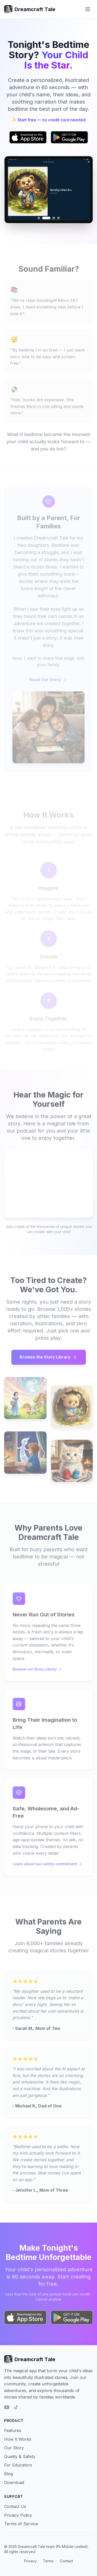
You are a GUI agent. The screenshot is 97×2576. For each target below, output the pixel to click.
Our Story (14, 2447)
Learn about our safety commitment (48, 1866)
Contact (66, 2561)
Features (12, 2430)
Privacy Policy (18, 2515)
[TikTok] (16, 2407)
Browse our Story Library (37, 1671)
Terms (48, 2561)
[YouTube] (6, 2407)
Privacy (30, 2561)
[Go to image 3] (54, 218)
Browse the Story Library (49, 1359)
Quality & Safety (19, 2456)
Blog (8, 2473)
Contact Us (15, 2506)
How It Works (17, 2439)
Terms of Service (21, 2523)
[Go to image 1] (39, 218)
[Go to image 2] (46, 218)
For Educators (18, 2465)
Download (14, 2482)
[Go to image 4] (58, 218)
